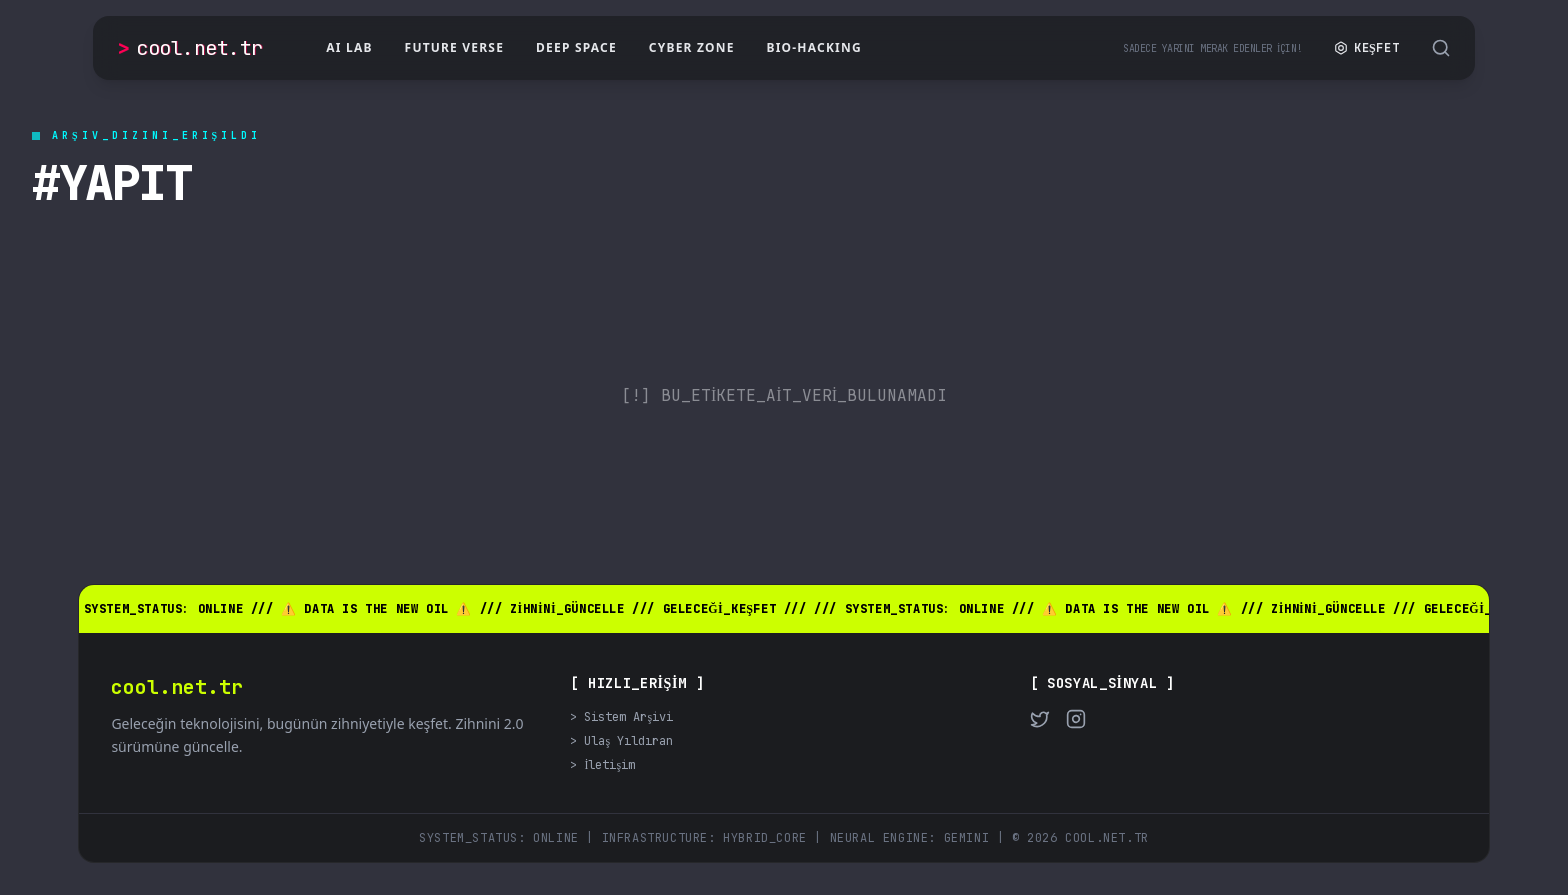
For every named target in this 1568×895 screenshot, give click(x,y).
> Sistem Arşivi (621, 717)
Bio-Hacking (814, 47)
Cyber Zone (692, 47)
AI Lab (349, 47)
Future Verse (455, 47)
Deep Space (576, 47)
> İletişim (602, 765)
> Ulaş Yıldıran (621, 741)
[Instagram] (1076, 719)
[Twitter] (1040, 719)
